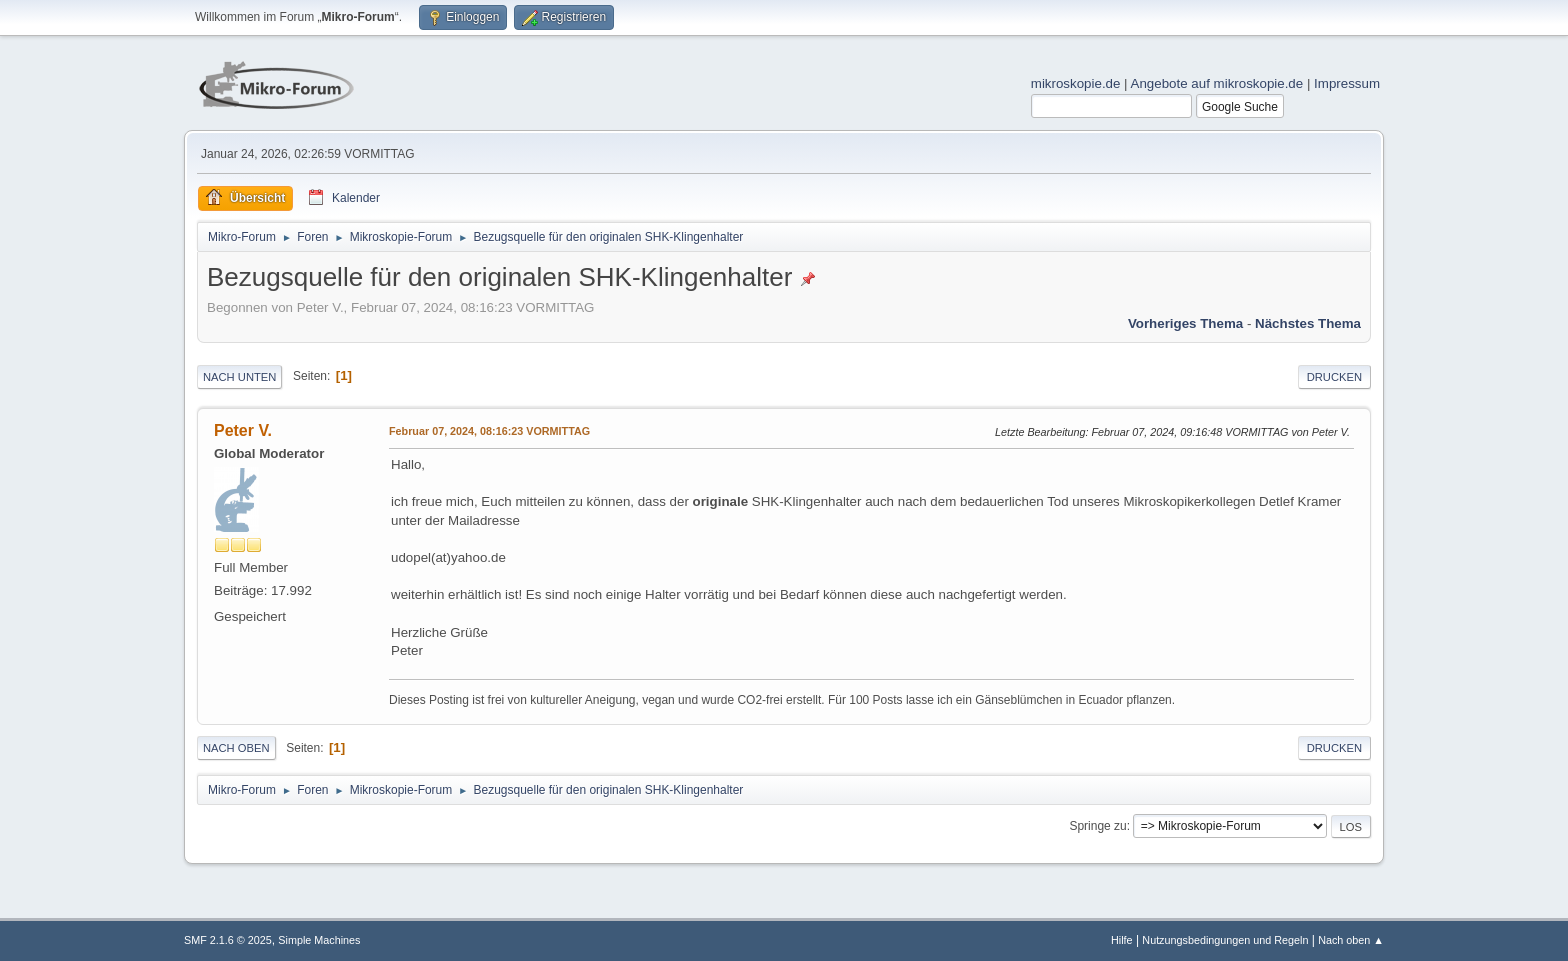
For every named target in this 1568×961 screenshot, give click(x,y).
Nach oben (236, 748)
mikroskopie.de (1076, 83)
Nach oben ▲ (1351, 940)
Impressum (1347, 83)
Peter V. (243, 430)
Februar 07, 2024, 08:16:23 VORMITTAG (489, 431)
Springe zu (1097, 826)
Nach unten (239, 377)
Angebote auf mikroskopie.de (1217, 83)
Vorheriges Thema (1185, 323)
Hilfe (1122, 940)
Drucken (1334, 377)
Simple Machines (319, 940)
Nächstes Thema (1308, 323)
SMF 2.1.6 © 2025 (228, 940)
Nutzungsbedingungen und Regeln (1225, 940)
